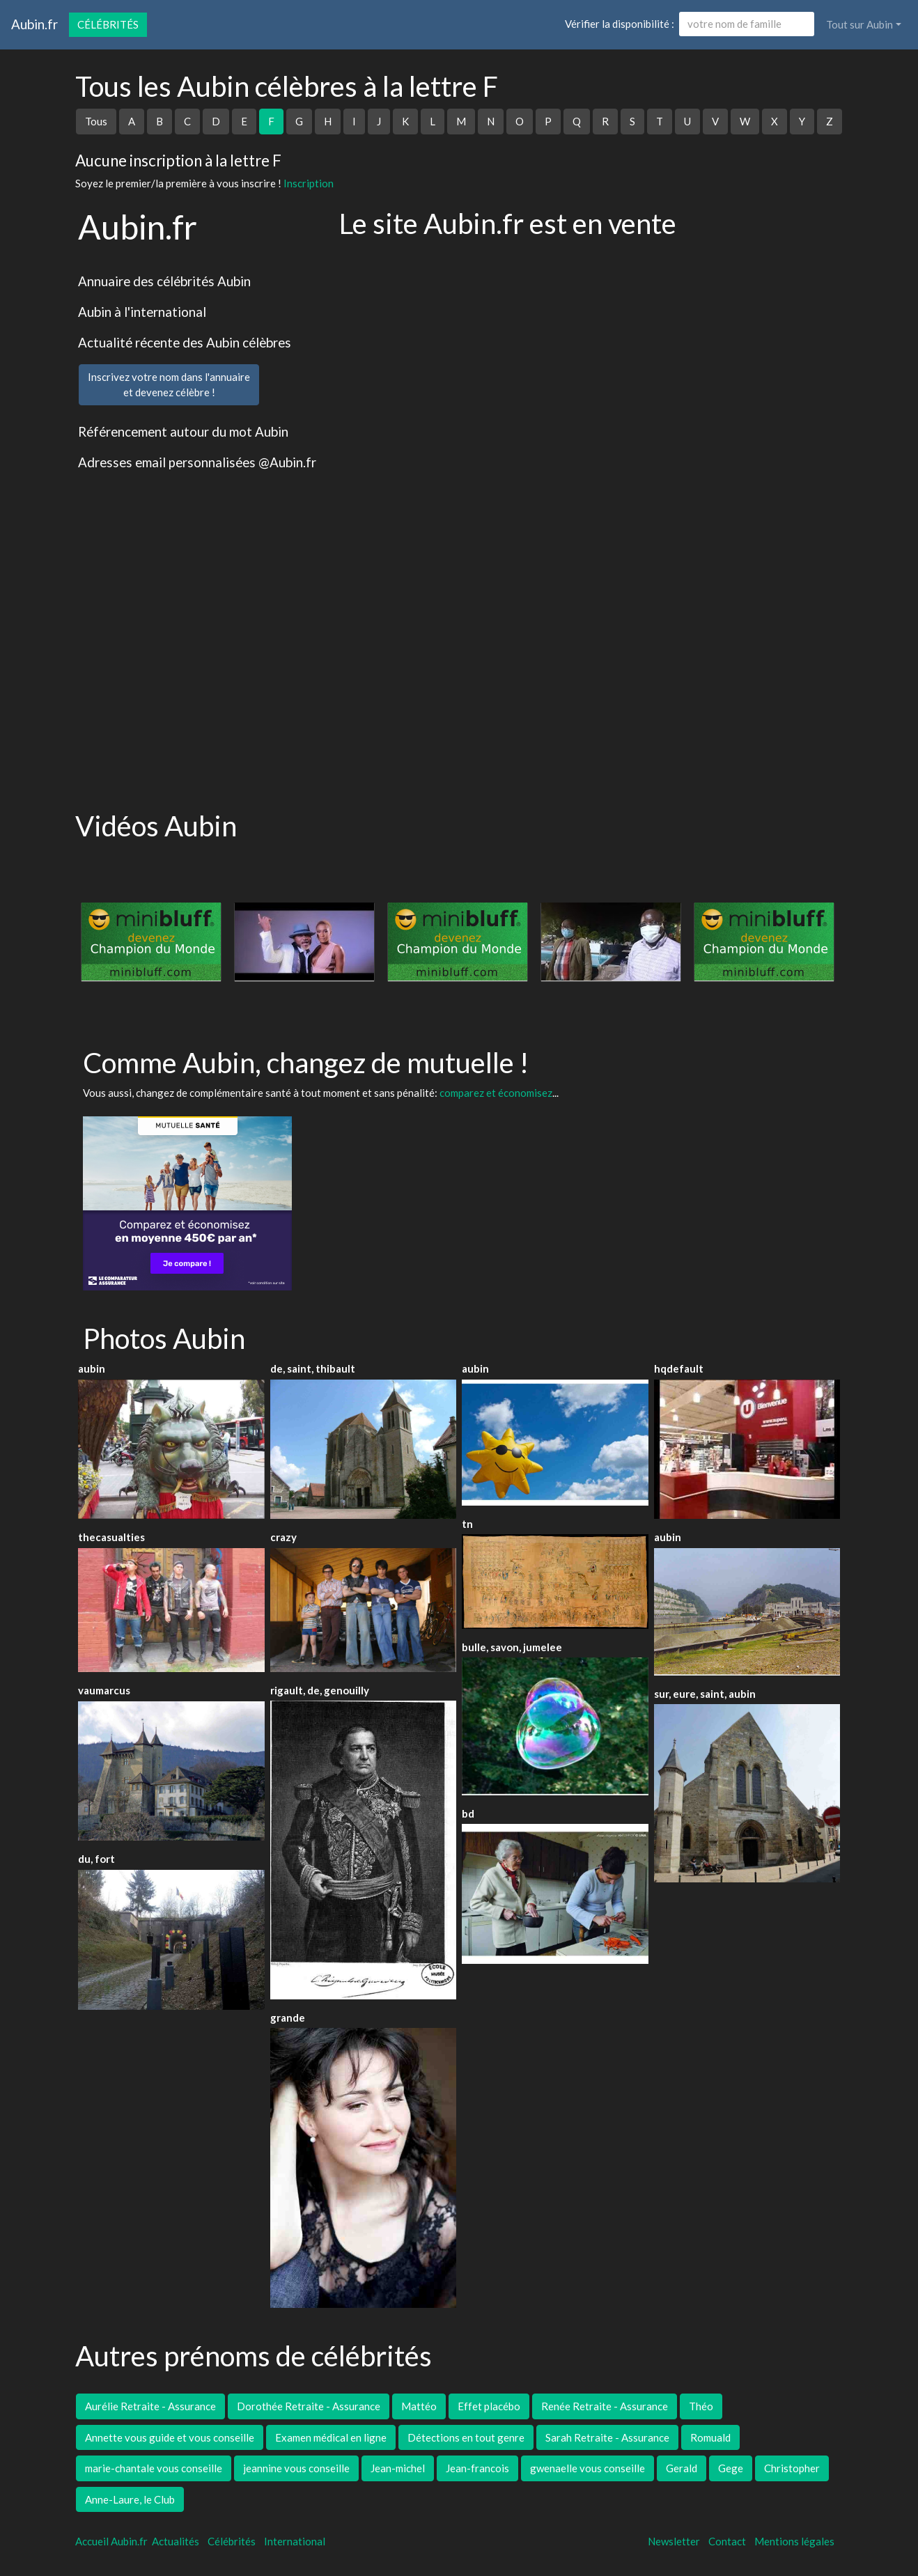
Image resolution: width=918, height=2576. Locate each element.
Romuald (710, 2437)
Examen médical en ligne (331, 2437)
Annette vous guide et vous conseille (169, 2437)
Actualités (175, 2541)
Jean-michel (398, 2468)
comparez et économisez (495, 1092)
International (294, 2541)
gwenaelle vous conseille (587, 2468)
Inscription (308, 183)
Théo (701, 2406)
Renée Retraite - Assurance (604, 2406)
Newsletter (674, 2541)
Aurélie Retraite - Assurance (150, 2406)
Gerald (681, 2468)
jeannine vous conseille (296, 2468)
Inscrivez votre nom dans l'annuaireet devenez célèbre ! (169, 384)
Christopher (792, 2468)
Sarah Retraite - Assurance (607, 2437)
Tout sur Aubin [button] (859, 24)
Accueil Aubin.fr (111, 2541)
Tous (96, 121)
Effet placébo (489, 2406)
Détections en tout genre (465, 2437)
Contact (727, 2541)
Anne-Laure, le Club (130, 2499)
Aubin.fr (34, 24)
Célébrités (108, 24)
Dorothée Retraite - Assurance (308, 2406)
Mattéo (419, 2406)
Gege (730, 2468)
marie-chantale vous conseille (153, 2468)
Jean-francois (477, 2468)
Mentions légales (794, 2541)
